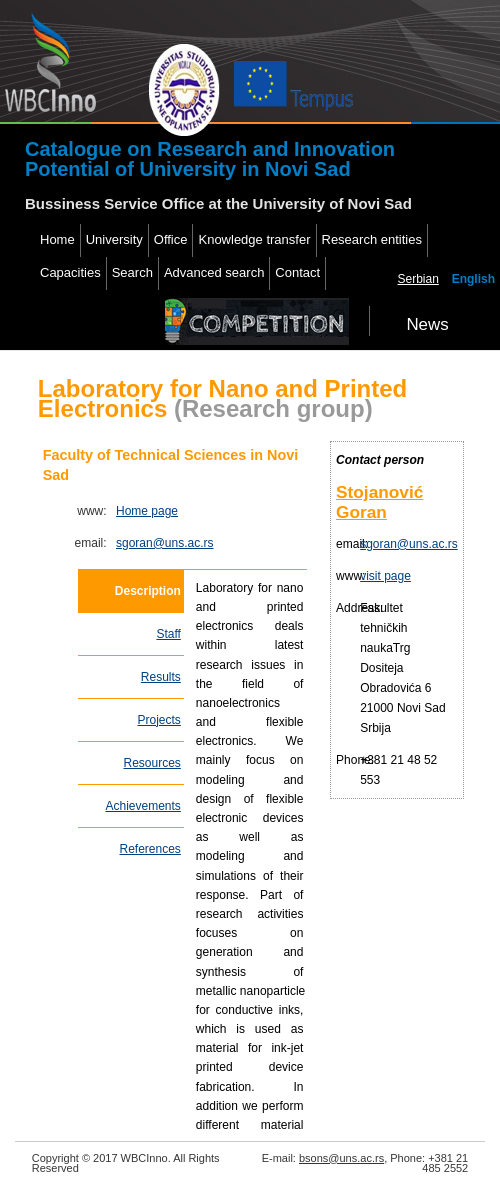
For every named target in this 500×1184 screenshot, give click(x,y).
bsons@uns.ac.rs (341, 1158)
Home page (147, 511)
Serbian (418, 279)
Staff (168, 634)
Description (148, 591)
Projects (159, 720)
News (427, 324)
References (149, 849)
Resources (152, 763)
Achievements (142, 806)
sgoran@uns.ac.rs (165, 543)
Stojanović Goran (379, 502)
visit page (385, 576)
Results (161, 677)
